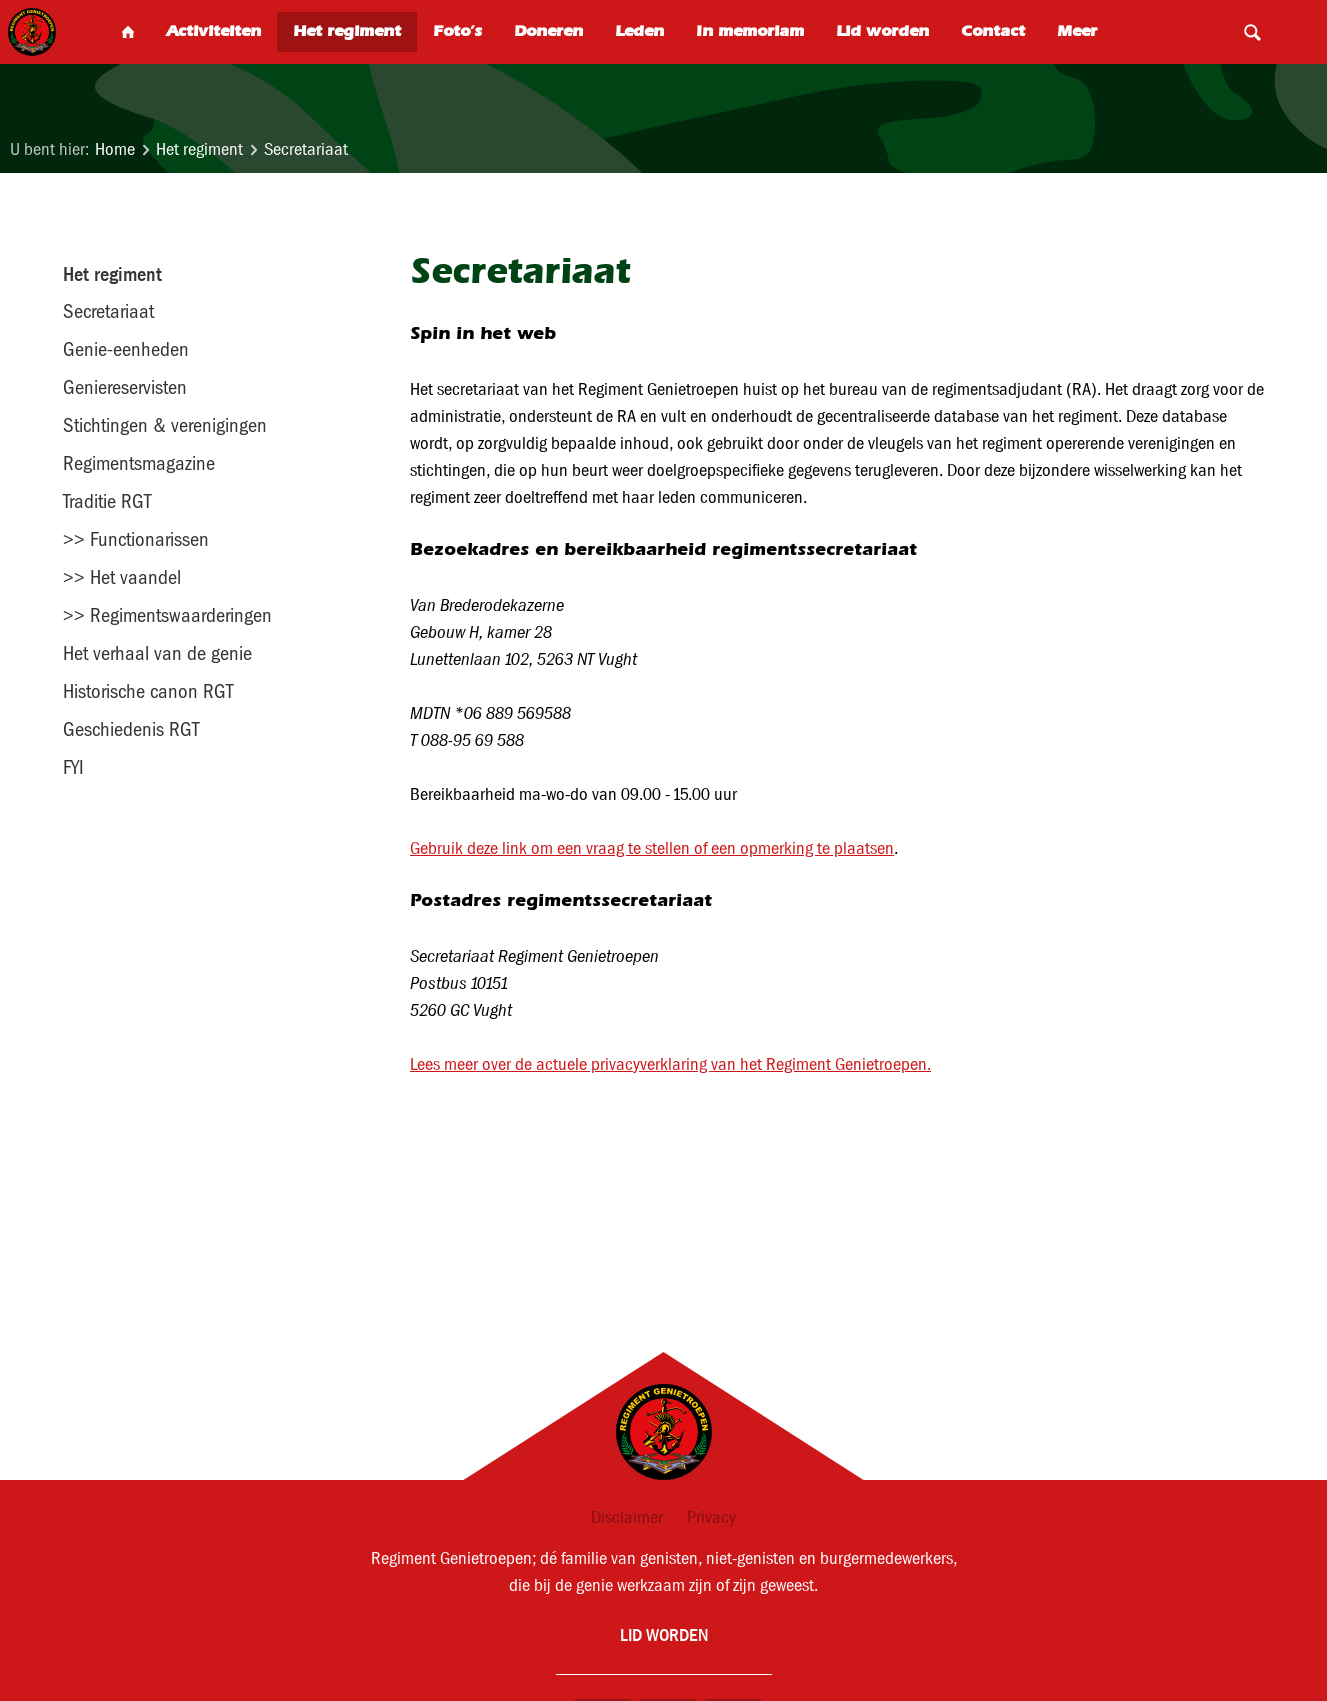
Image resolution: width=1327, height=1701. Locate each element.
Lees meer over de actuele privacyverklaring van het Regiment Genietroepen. (670, 1064)
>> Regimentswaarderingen (167, 615)
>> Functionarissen (136, 539)
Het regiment (199, 149)
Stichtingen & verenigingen (165, 425)
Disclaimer (627, 1517)
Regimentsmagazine (139, 463)
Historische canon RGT (148, 691)
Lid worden (664, 1634)
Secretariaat (306, 149)
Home (115, 149)
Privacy (711, 1517)
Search (1252, 32)
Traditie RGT (107, 501)
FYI (73, 767)
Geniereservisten (125, 387)
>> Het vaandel (122, 577)
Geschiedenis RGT (131, 729)
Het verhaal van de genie (157, 653)
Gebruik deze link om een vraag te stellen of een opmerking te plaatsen (652, 848)
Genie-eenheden (126, 349)
